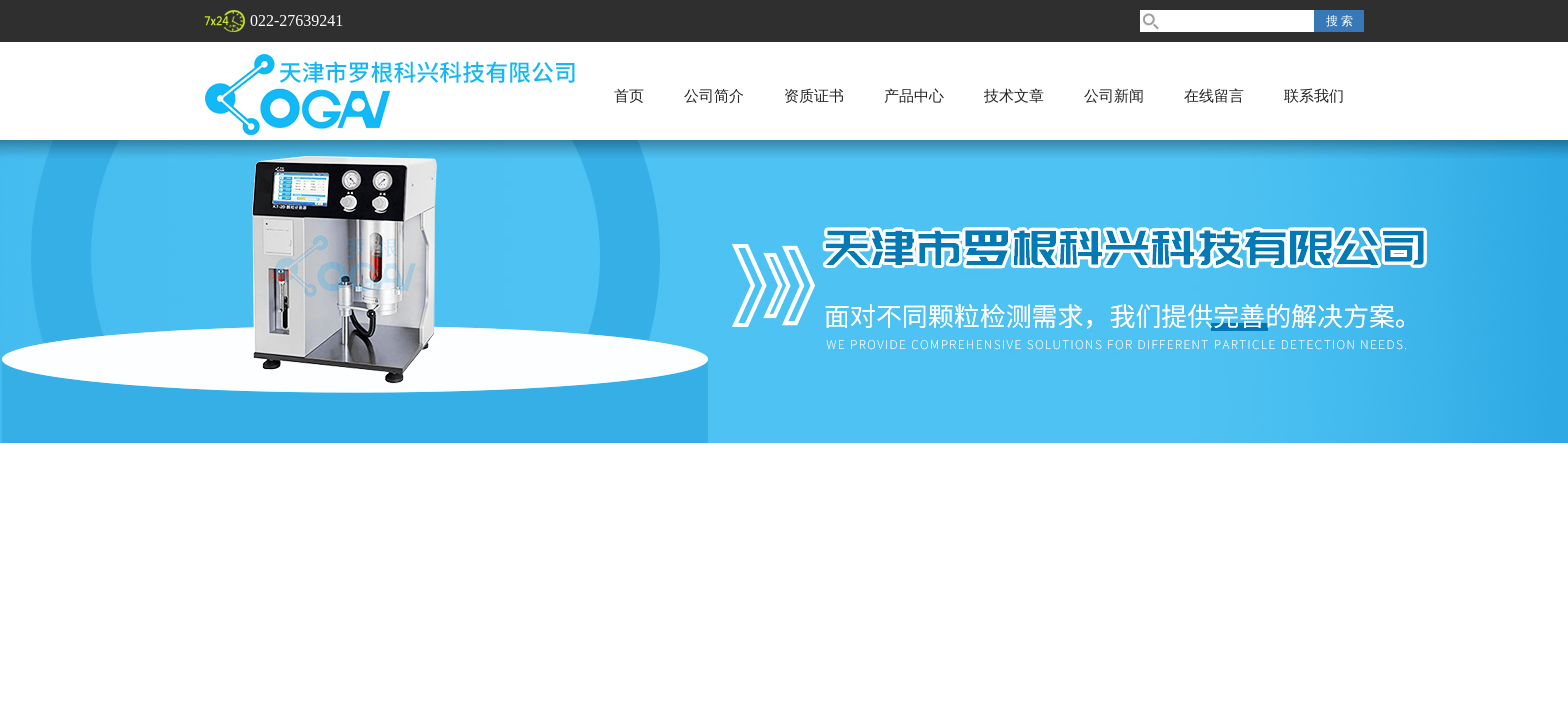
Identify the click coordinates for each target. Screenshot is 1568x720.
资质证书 (814, 96)
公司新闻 (1114, 96)
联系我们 (1314, 96)
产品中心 (914, 96)
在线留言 (1214, 96)
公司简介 (714, 96)
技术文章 (1014, 96)
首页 (629, 96)
